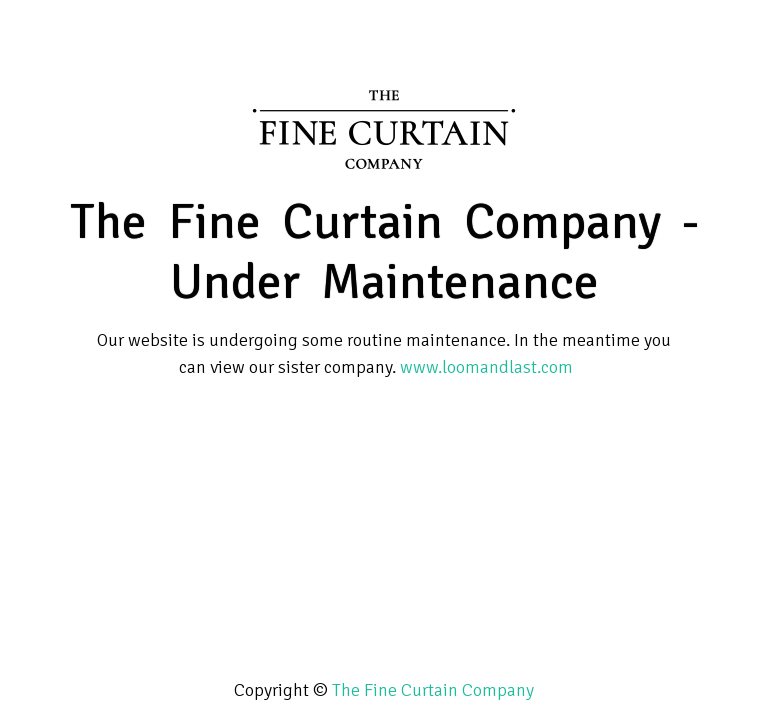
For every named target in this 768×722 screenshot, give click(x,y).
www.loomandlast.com (486, 367)
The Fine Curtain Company (433, 690)
